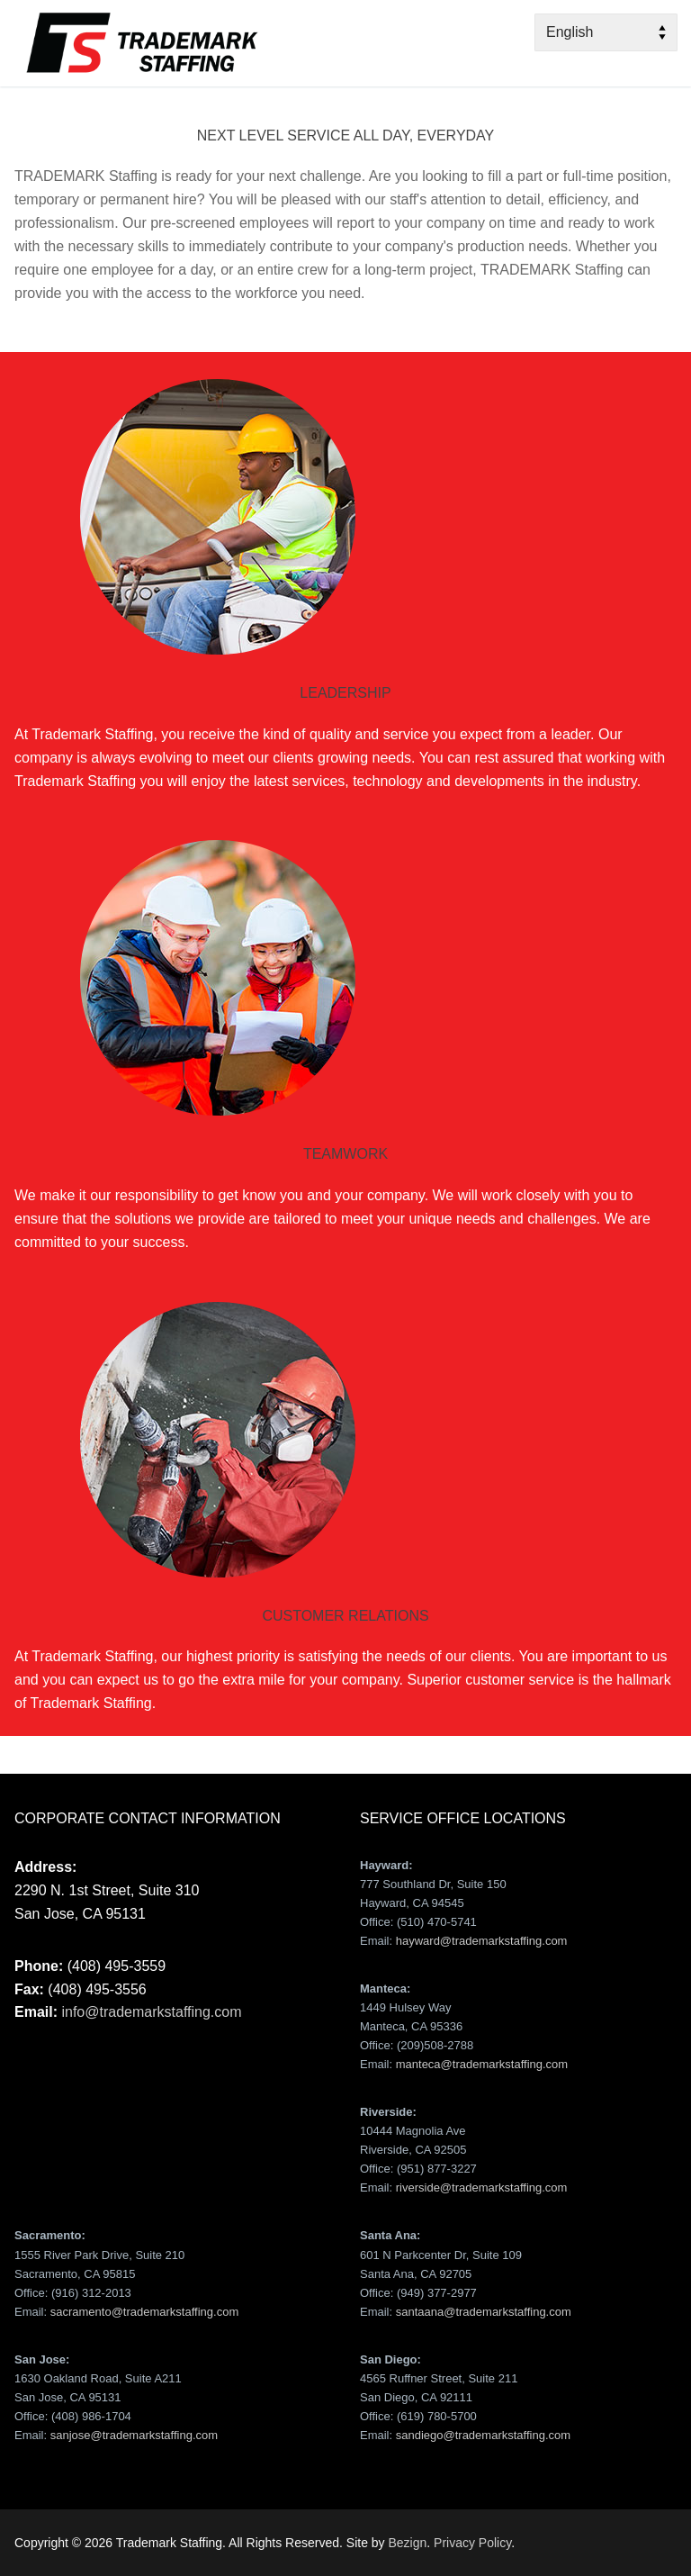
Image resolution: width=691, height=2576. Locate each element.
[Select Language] (606, 32)
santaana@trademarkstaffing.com (483, 2311)
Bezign (407, 2542)
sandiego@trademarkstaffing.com (483, 2435)
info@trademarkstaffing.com (151, 2012)
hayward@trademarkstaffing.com (482, 1941)
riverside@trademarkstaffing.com (482, 2187)
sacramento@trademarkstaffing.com (144, 2311)
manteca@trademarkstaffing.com (482, 2064)
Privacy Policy (472, 2542)
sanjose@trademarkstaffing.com (134, 2435)
